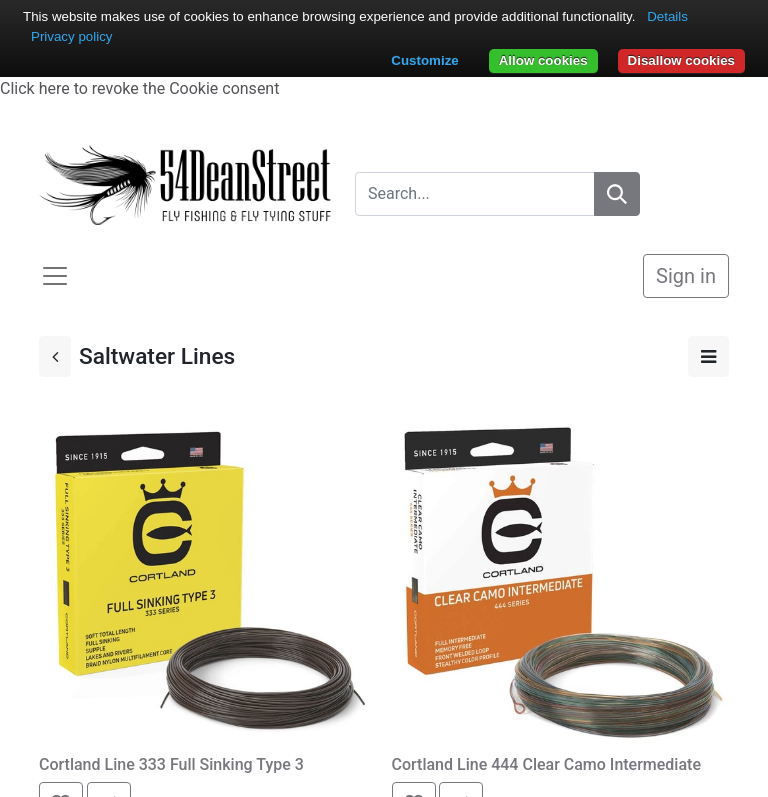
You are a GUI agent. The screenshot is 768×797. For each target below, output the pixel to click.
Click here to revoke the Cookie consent (139, 88)
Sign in (686, 276)
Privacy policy (71, 36)
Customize (424, 60)
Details (667, 16)
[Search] (617, 194)
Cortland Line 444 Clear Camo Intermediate (546, 764)
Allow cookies (543, 60)
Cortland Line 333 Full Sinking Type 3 (171, 764)
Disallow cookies (681, 60)
